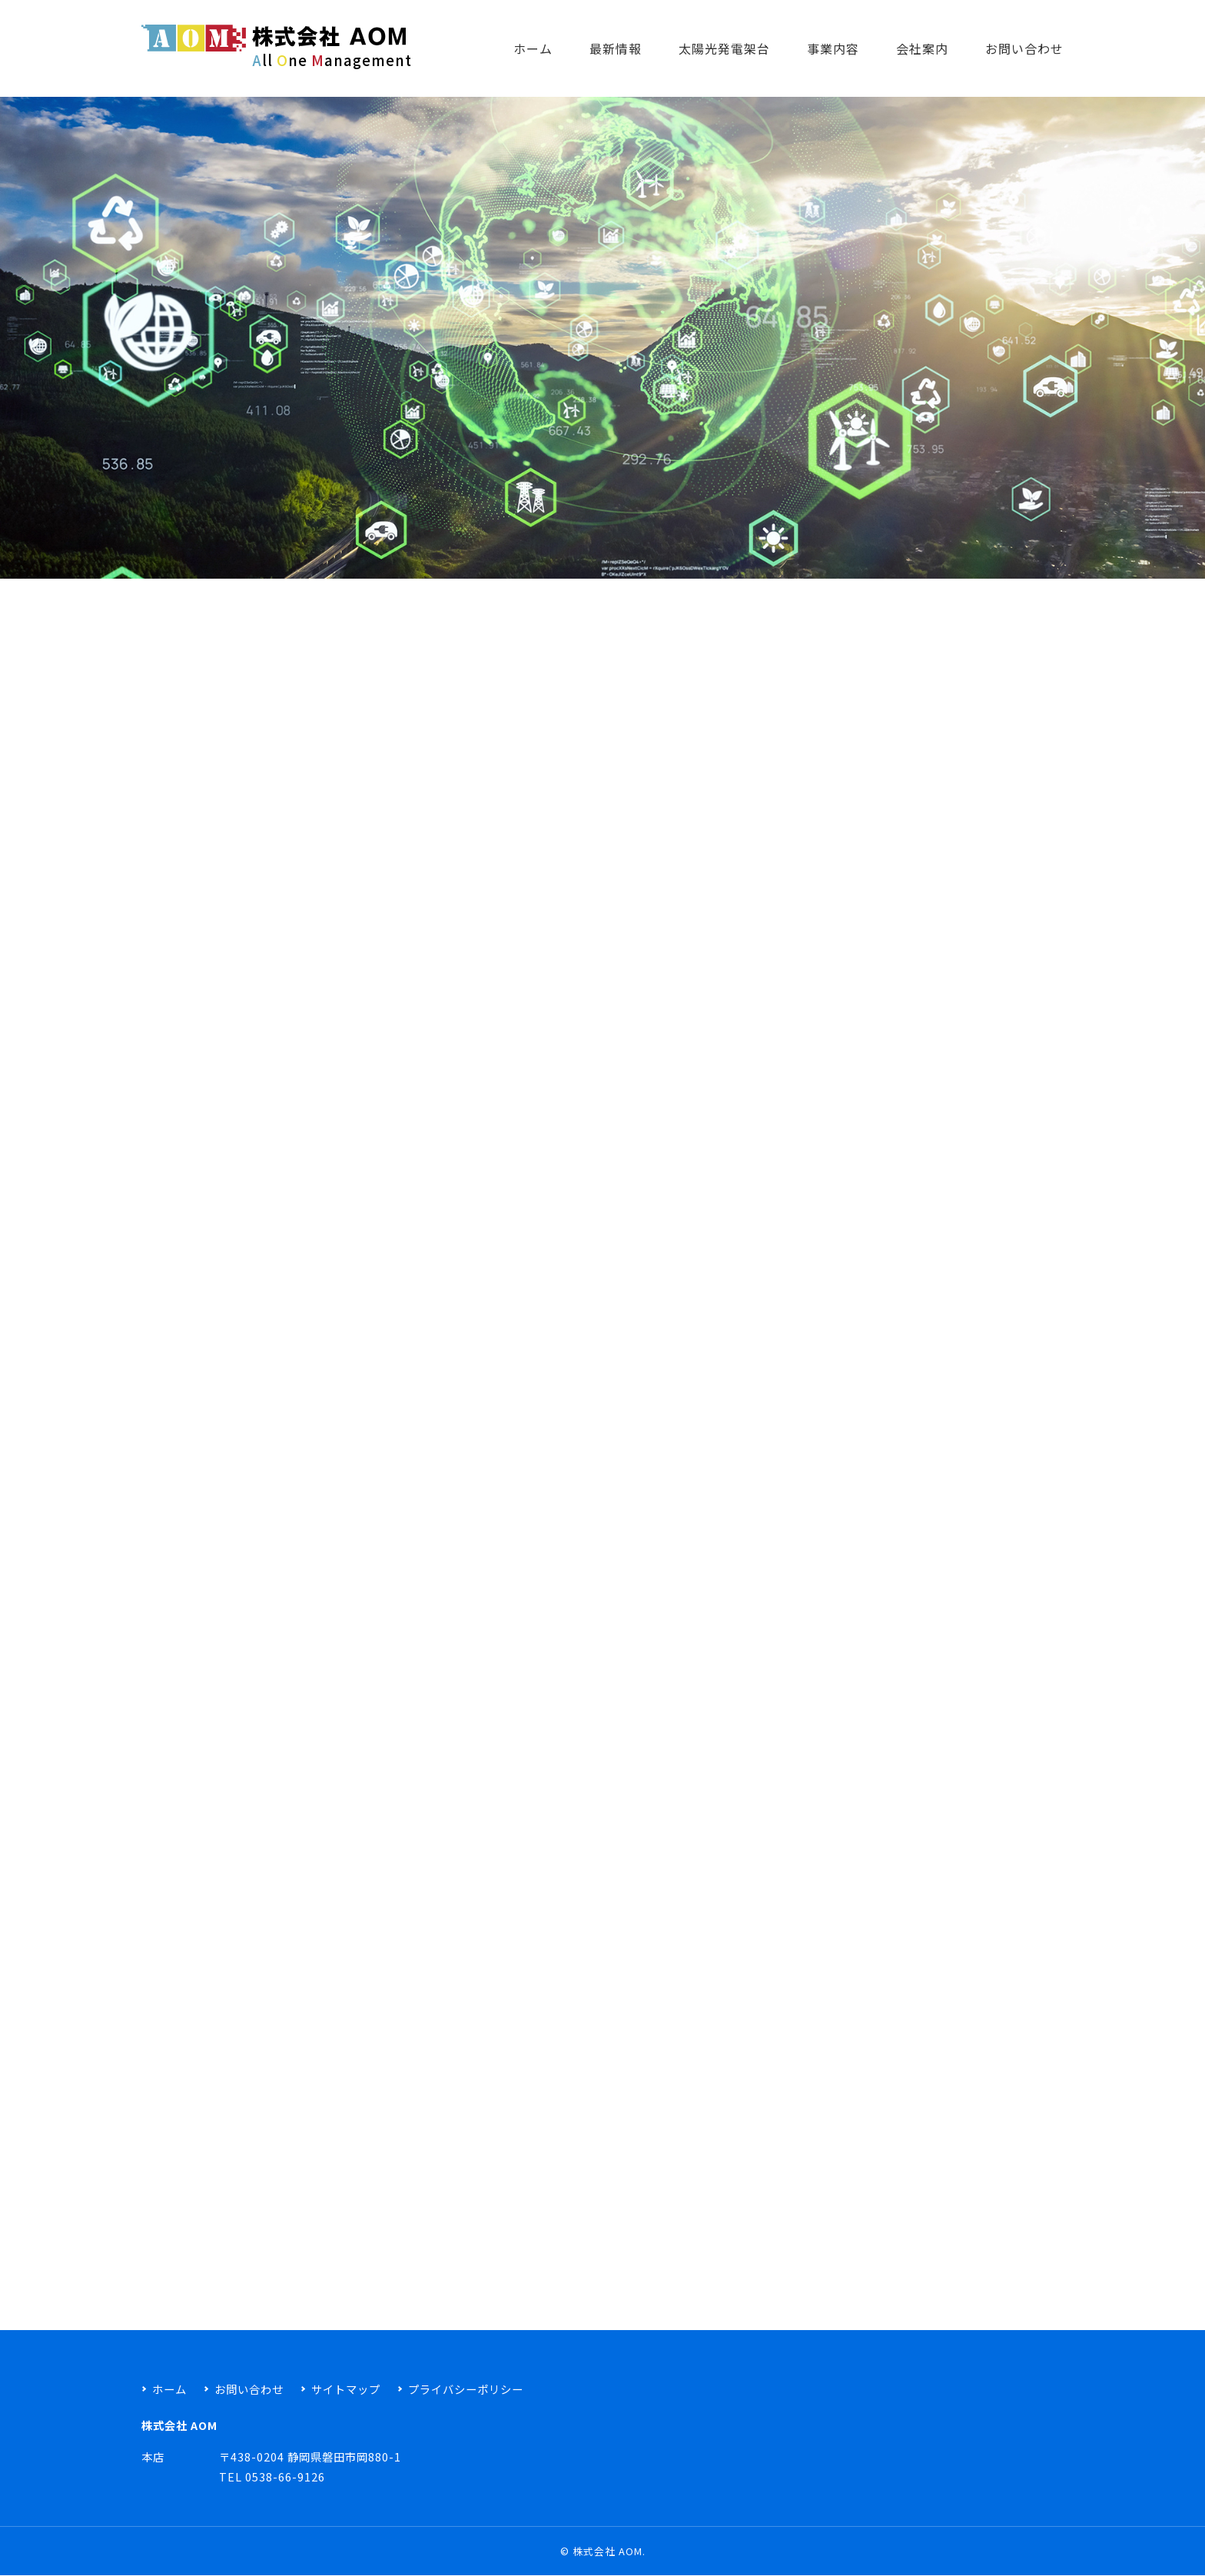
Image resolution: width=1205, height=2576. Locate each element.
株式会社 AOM (607, 2551)
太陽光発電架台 (724, 48)
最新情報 (615, 48)
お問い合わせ (1024, 48)
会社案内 (922, 48)
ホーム (533, 48)
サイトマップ (345, 2389)
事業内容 (833, 48)
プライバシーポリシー (465, 2389)
